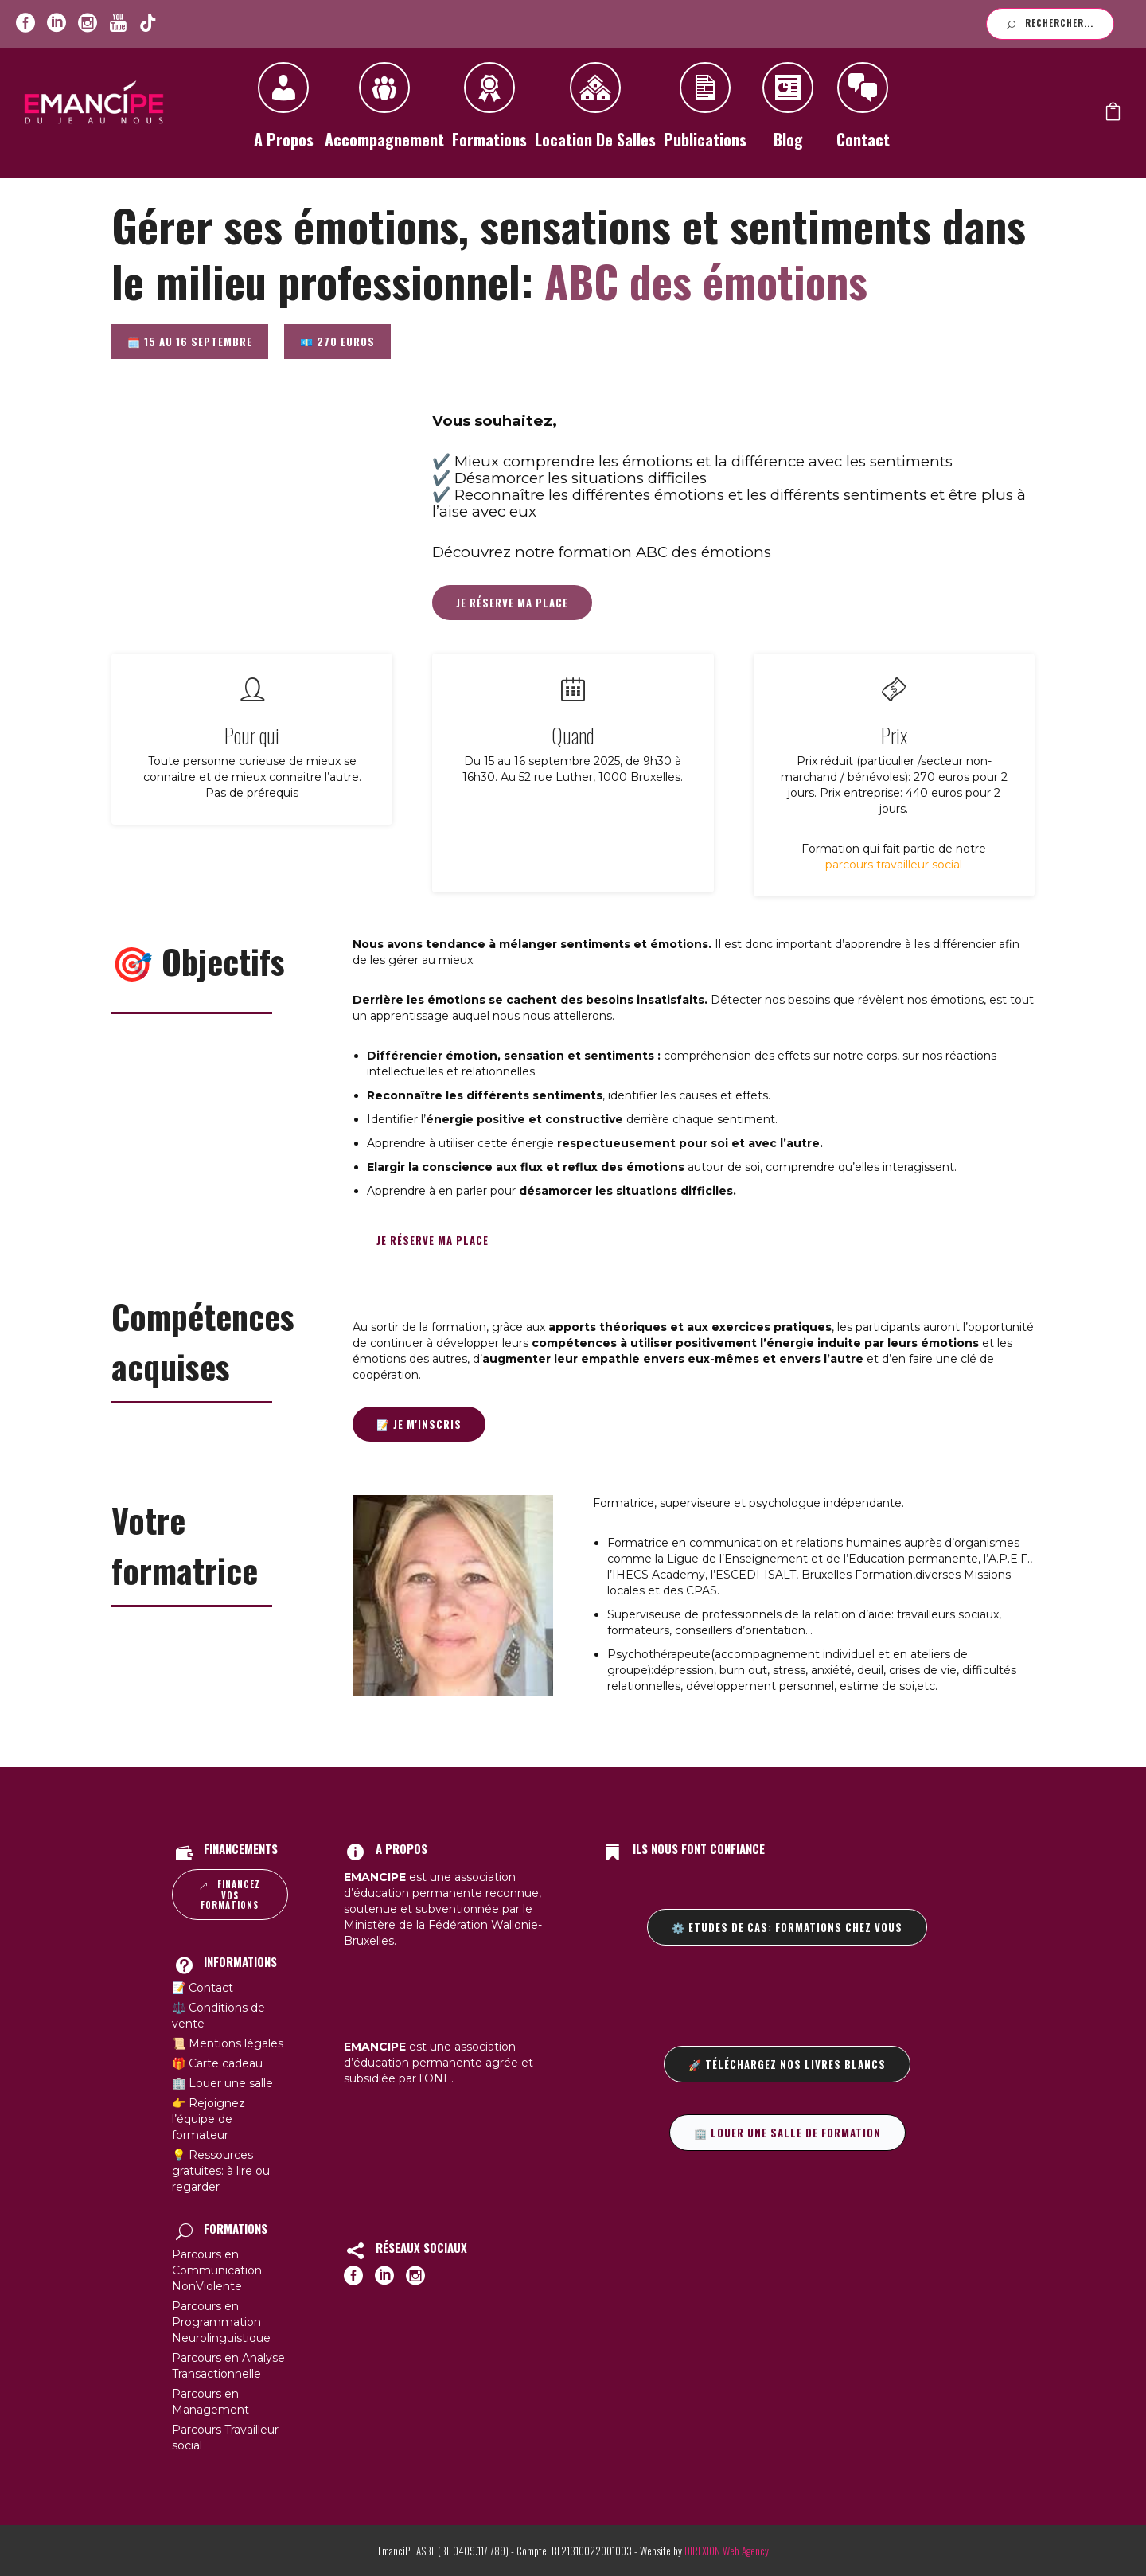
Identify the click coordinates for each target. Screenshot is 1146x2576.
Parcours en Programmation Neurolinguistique (221, 2322)
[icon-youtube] (118, 23)
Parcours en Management (210, 2402)
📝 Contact (202, 1988)
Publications (705, 111)
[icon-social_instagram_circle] (87, 23)
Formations (489, 111)
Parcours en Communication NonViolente (217, 2270)
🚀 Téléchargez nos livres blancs (787, 2064)
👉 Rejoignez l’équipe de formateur (208, 2119)
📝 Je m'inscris (419, 1424)
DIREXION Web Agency (726, 2550)
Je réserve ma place (512, 603)
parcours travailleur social (893, 864)
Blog (787, 111)
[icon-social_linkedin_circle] (56, 23)
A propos (283, 111)
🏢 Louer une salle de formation (787, 2133)
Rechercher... (1050, 23)
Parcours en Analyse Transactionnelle (228, 2366)
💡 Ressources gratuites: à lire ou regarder (221, 2171)
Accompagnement (384, 111)
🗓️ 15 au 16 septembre (189, 341)
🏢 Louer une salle (222, 2083)
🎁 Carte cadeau (217, 2063)
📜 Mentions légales (227, 2043)
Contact (862, 111)
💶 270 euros (337, 341)
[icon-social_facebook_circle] (25, 23)
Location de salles (595, 111)
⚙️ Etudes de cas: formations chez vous (787, 1927)
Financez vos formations (229, 1894)
